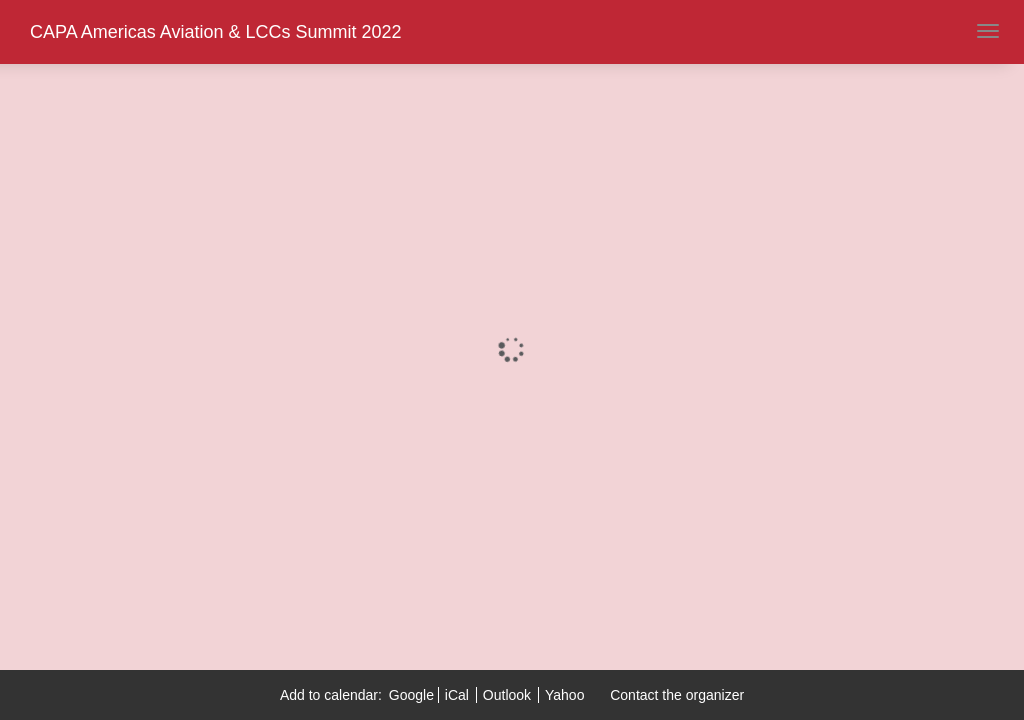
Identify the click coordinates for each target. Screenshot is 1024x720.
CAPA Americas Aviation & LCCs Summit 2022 (216, 32)
